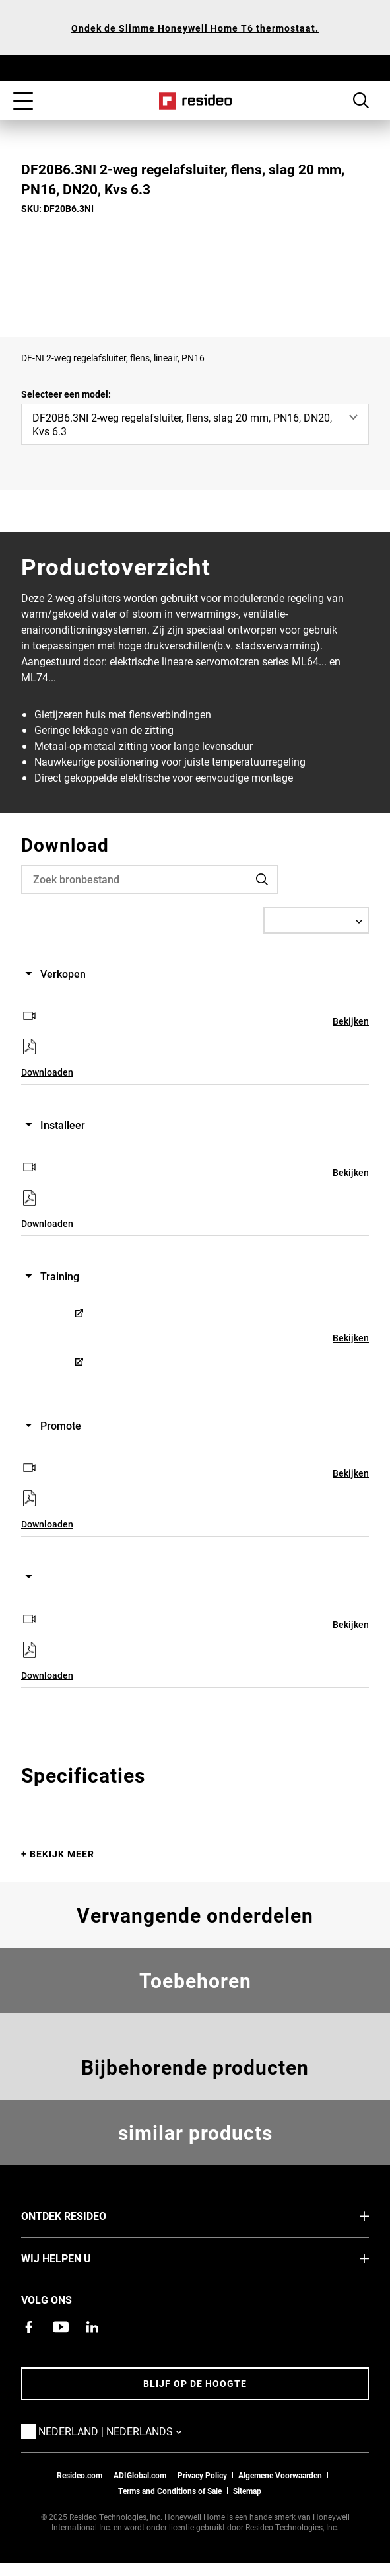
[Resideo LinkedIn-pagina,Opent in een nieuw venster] (92, 2327)
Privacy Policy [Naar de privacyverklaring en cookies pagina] (202, 2475)
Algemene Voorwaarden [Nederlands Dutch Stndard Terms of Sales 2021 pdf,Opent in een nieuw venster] (280, 2475)
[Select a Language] (316, 920)
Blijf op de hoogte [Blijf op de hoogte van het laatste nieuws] (195, 2383)
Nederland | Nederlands (130, 2430)
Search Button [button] (361, 100)
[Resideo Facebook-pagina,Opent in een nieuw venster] (29, 2327)
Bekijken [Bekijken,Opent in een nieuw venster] (351, 1021)
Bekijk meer (62, 1853)
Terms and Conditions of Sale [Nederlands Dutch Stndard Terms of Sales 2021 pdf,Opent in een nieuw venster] (170, 2490)
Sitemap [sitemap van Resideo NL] (247, 2490)
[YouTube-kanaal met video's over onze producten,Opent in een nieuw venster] (61, 2327)
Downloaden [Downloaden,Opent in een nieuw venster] (47, 1072)
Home (195, 101)
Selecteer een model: (66, 394)
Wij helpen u (76, 2257)
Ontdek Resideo (83, 2215)
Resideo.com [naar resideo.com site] (79, 2475)
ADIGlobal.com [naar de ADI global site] (140, 2475)
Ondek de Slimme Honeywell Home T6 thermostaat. (195, 28)
